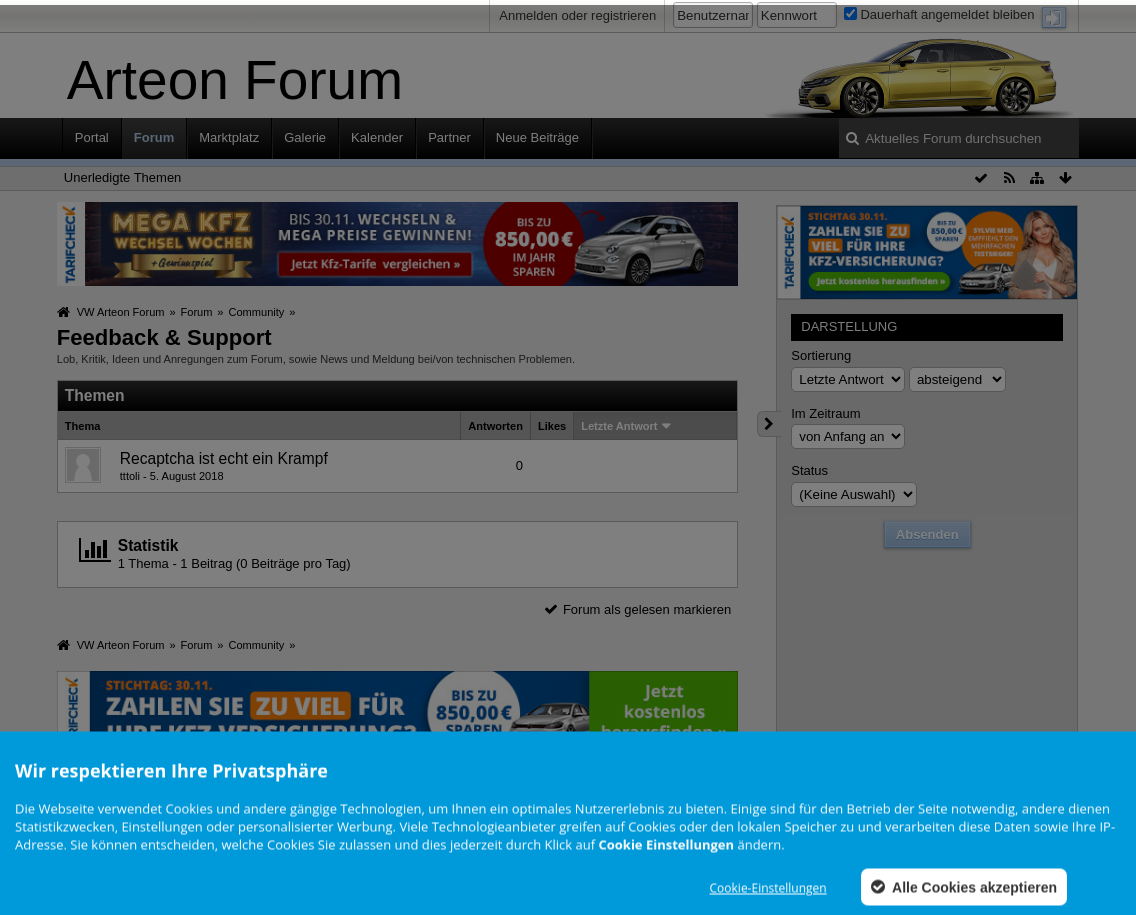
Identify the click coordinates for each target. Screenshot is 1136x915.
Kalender (377, 137)
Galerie (305, 137)
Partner (449, 137)
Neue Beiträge (537, 137)
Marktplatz (229, 137)
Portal (92, 137)
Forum (154, 137)
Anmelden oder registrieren (577, 15)
